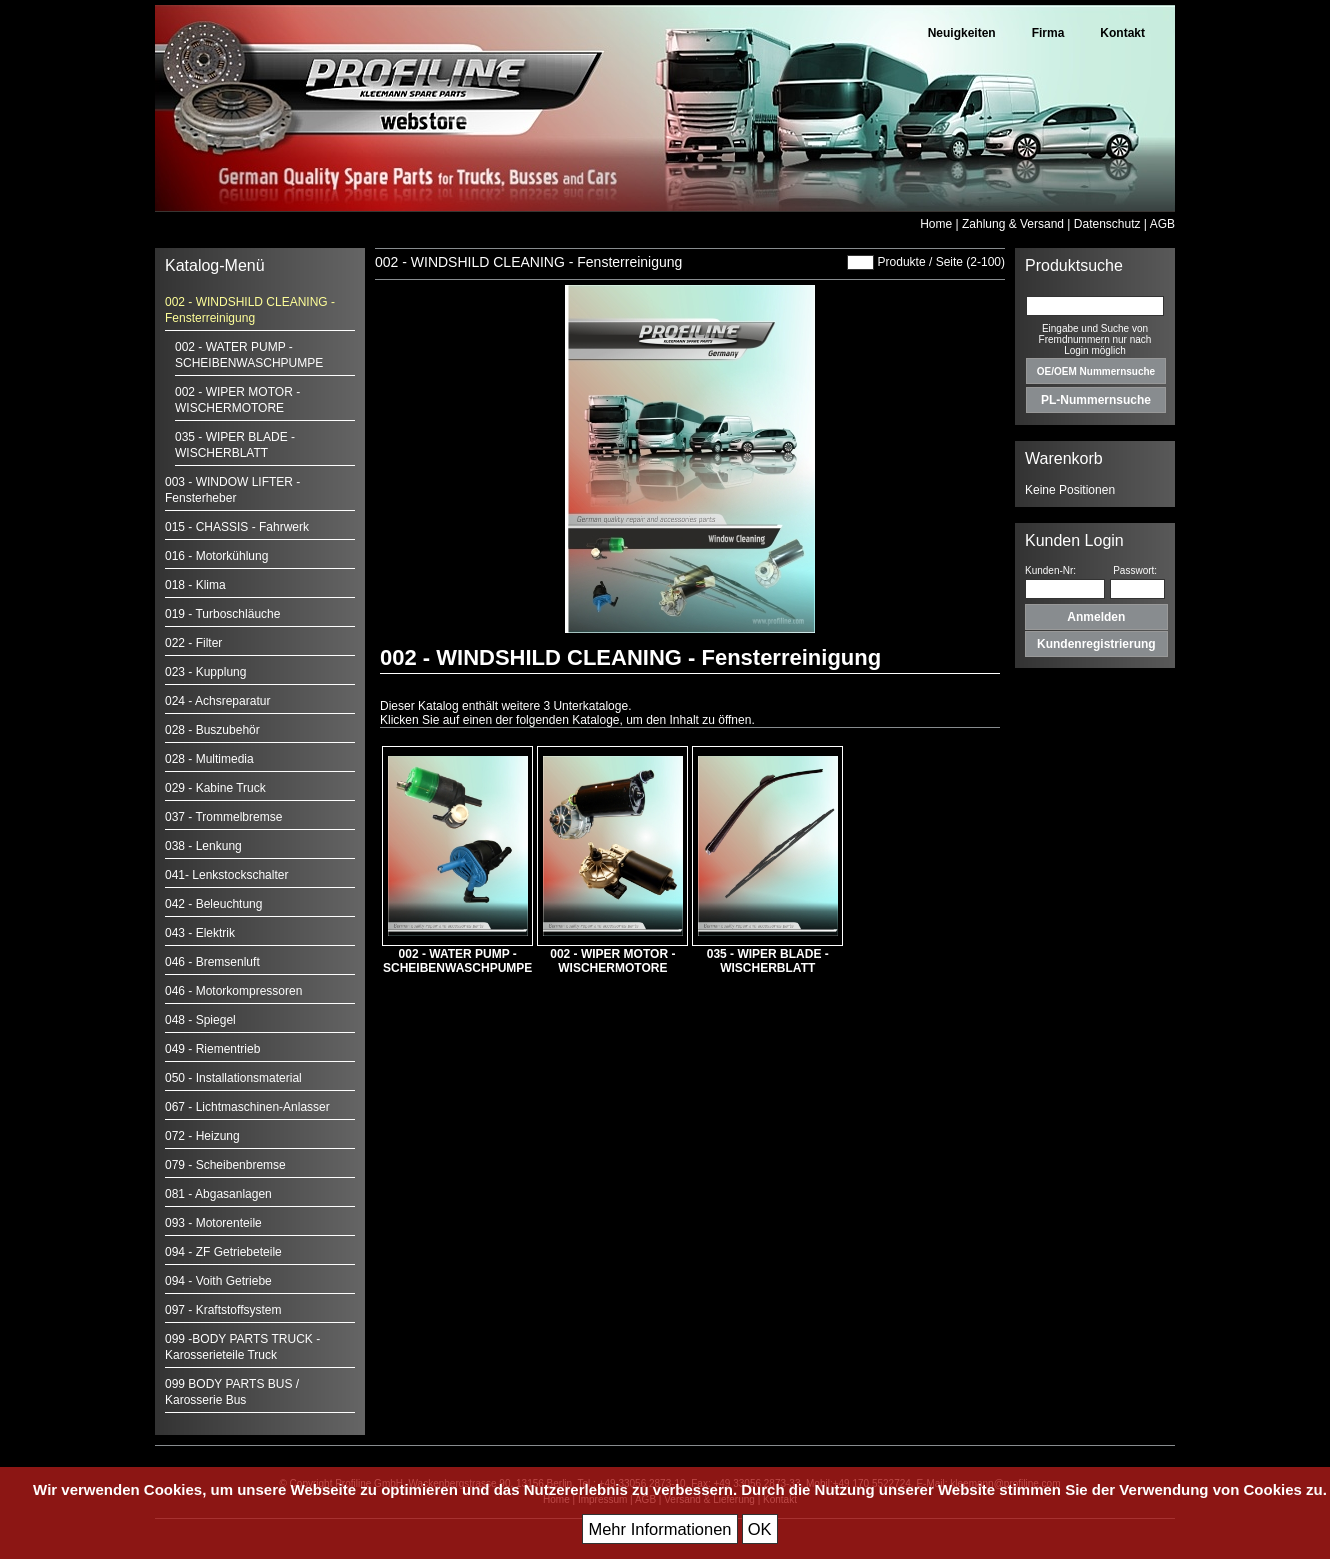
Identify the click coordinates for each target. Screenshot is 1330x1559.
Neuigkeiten (962, 33)
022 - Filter (193, 643)
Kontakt (1122, 33)
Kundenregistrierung (1096, 644)
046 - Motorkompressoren (233, 991)
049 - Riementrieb (212, 1049)
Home (936, 224)
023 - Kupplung (205, 672)
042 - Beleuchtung (213, 904)
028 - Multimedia (209, 759)
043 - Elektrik (200, 933)
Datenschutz (1107, 224)
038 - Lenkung (203, 846)
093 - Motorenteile (213, 1223)
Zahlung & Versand (1013, 224)
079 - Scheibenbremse (225, 1165)
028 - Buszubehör (212, 730)
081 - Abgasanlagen (218, 1194)
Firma (1048, 33)
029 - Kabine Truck (215, 788)
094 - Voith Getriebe (218, 1281)
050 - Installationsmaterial (233, 1078)
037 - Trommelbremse (223, 817)
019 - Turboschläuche (222, 614)
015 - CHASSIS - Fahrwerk (237, 527)
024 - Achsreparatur (217, 701)
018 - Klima (195, 585)
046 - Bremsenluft (212, 962)
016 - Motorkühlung (216, 556)
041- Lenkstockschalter (226, 875)
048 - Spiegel (200, 1020)
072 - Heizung (202, 1136)
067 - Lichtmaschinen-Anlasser (247, 1107)
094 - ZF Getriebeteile (223, 1252)
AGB (1162, 224)
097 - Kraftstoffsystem (223, 1310)
